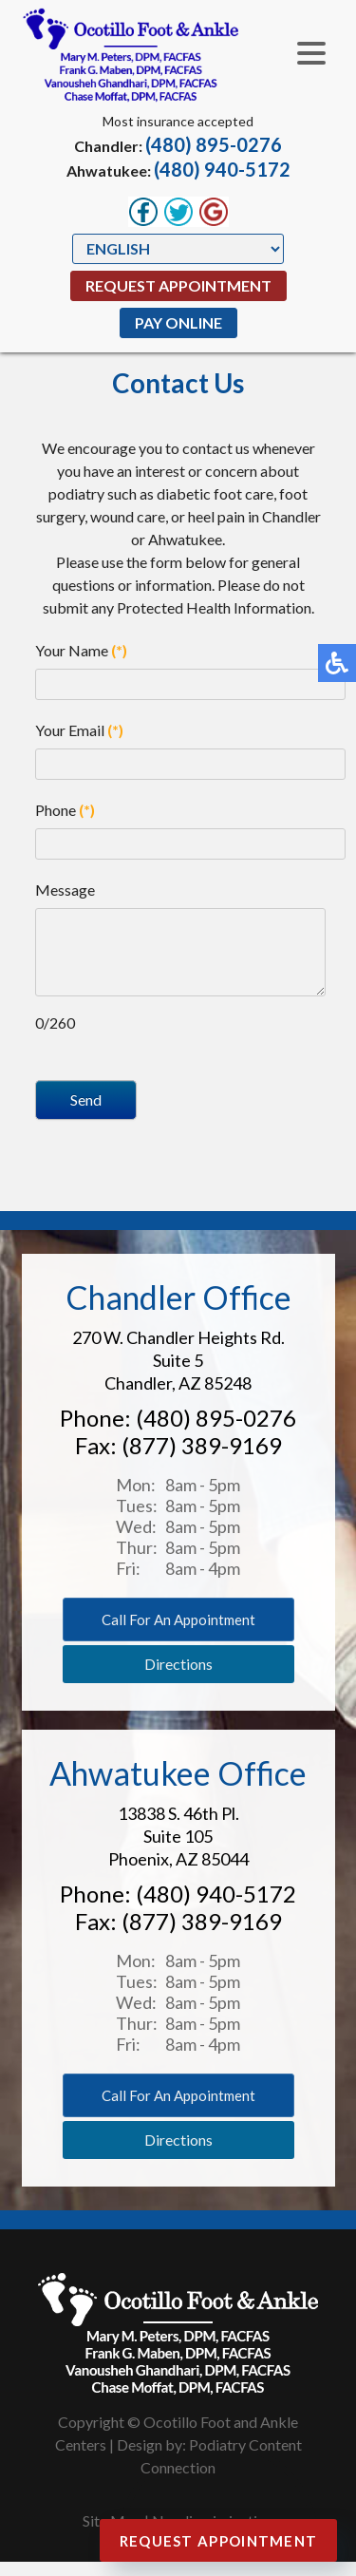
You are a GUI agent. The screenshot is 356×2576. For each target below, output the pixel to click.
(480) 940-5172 (222, 169)
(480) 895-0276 (213, 144)
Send (86, 1114)
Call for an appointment (178, 1633)
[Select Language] (178, 249)
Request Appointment (178, 285)
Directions (178, 1678)
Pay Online (178, 322)
